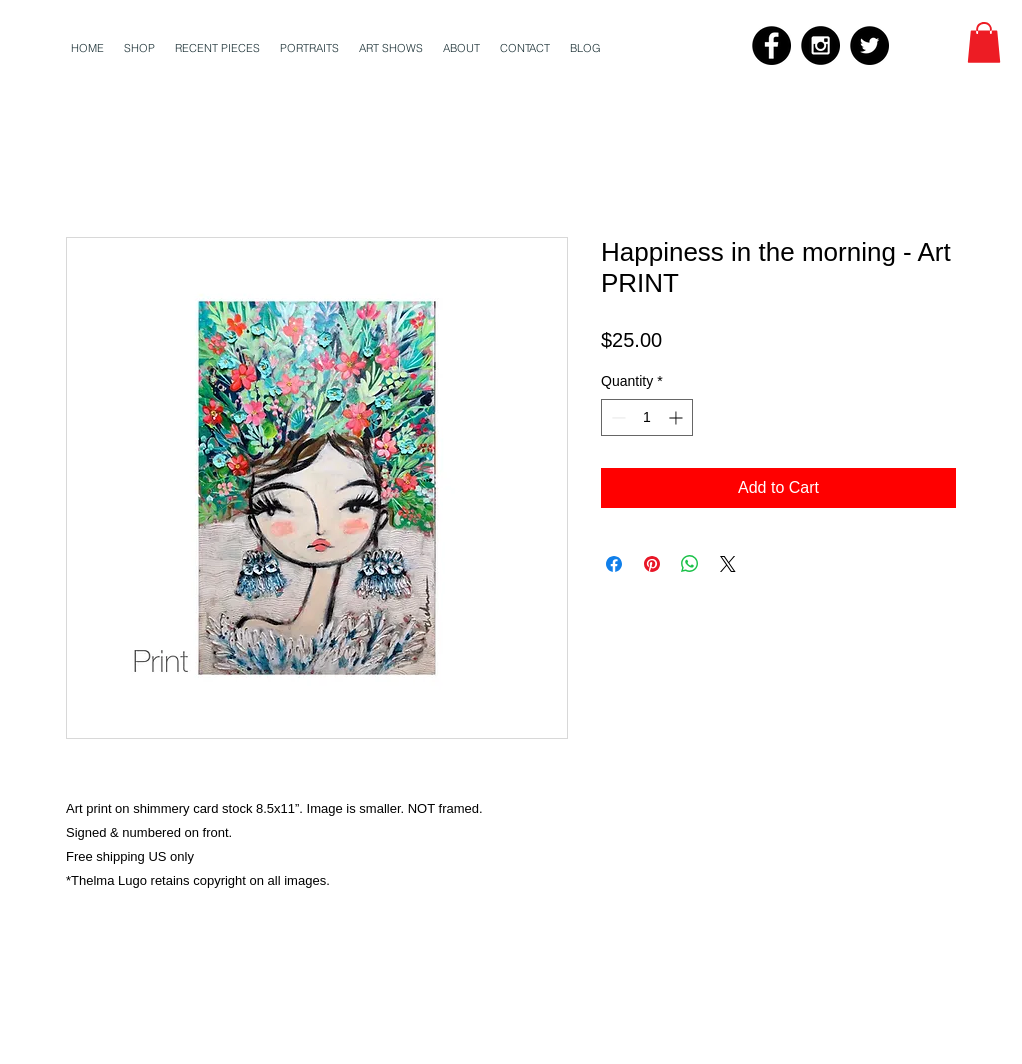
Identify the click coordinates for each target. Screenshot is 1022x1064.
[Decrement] (616, 417)
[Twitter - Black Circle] (869, 45)
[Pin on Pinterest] (652, 564)
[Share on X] (728, 564)
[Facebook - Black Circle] (771, 45)
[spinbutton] (647, 417)
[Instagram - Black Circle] (820, 45)
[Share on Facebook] (614, 564)
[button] (984, 42)
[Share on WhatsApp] (690, 564)
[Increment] (677, 417)
